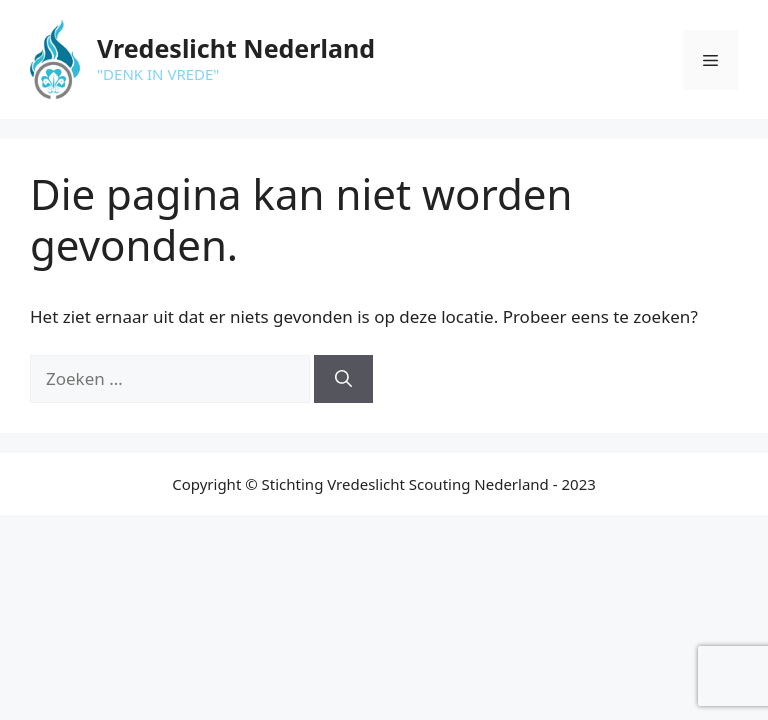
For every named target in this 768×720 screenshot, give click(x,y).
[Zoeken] (343, 379)
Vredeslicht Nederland (236, 48)
